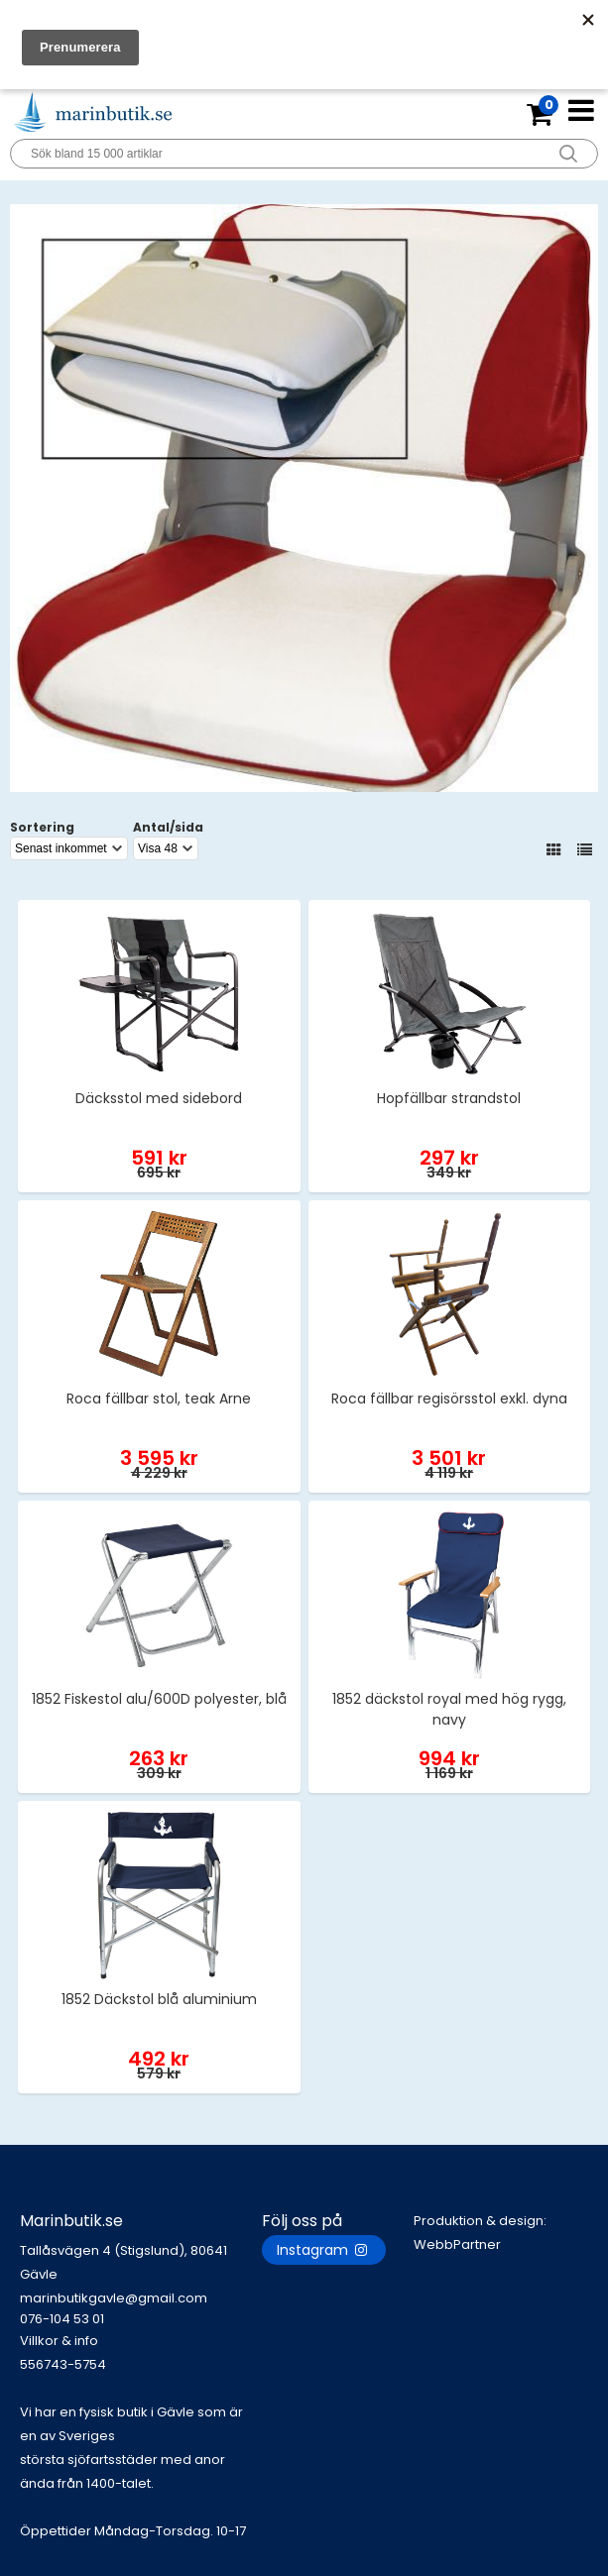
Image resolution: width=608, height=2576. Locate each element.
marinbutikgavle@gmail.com (141, 2309)
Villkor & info (59, 2340)
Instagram (324, 2250)
